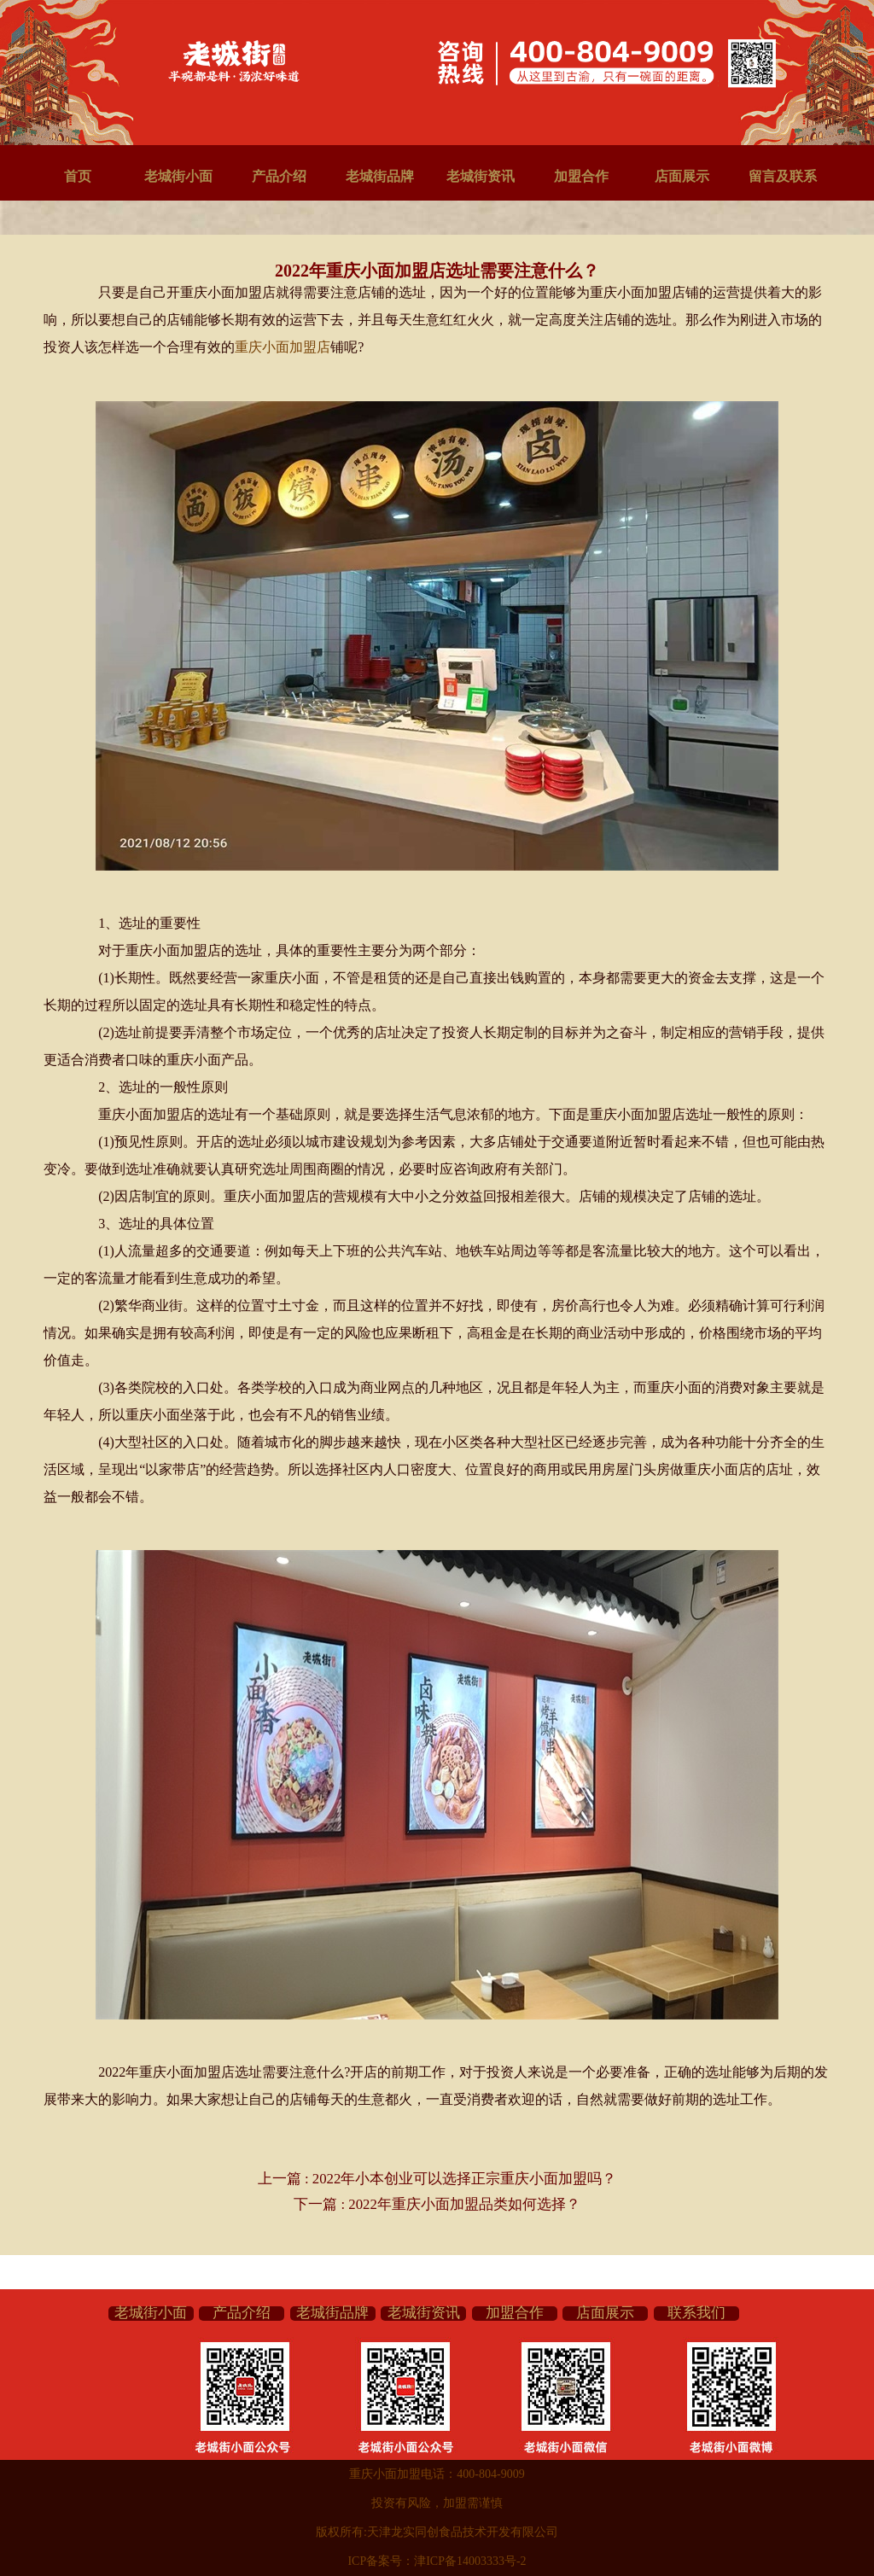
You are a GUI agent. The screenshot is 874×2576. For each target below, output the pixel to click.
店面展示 (682, 176)
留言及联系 (783, 176)
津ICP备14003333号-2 (470, 2561)
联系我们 (696, 2313)
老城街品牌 (380, 176)
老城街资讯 (480, 176)
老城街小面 (178, 176)
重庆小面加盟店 (282, 347)
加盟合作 (581, 176)
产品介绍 (279, 176)
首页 (77, 176)
